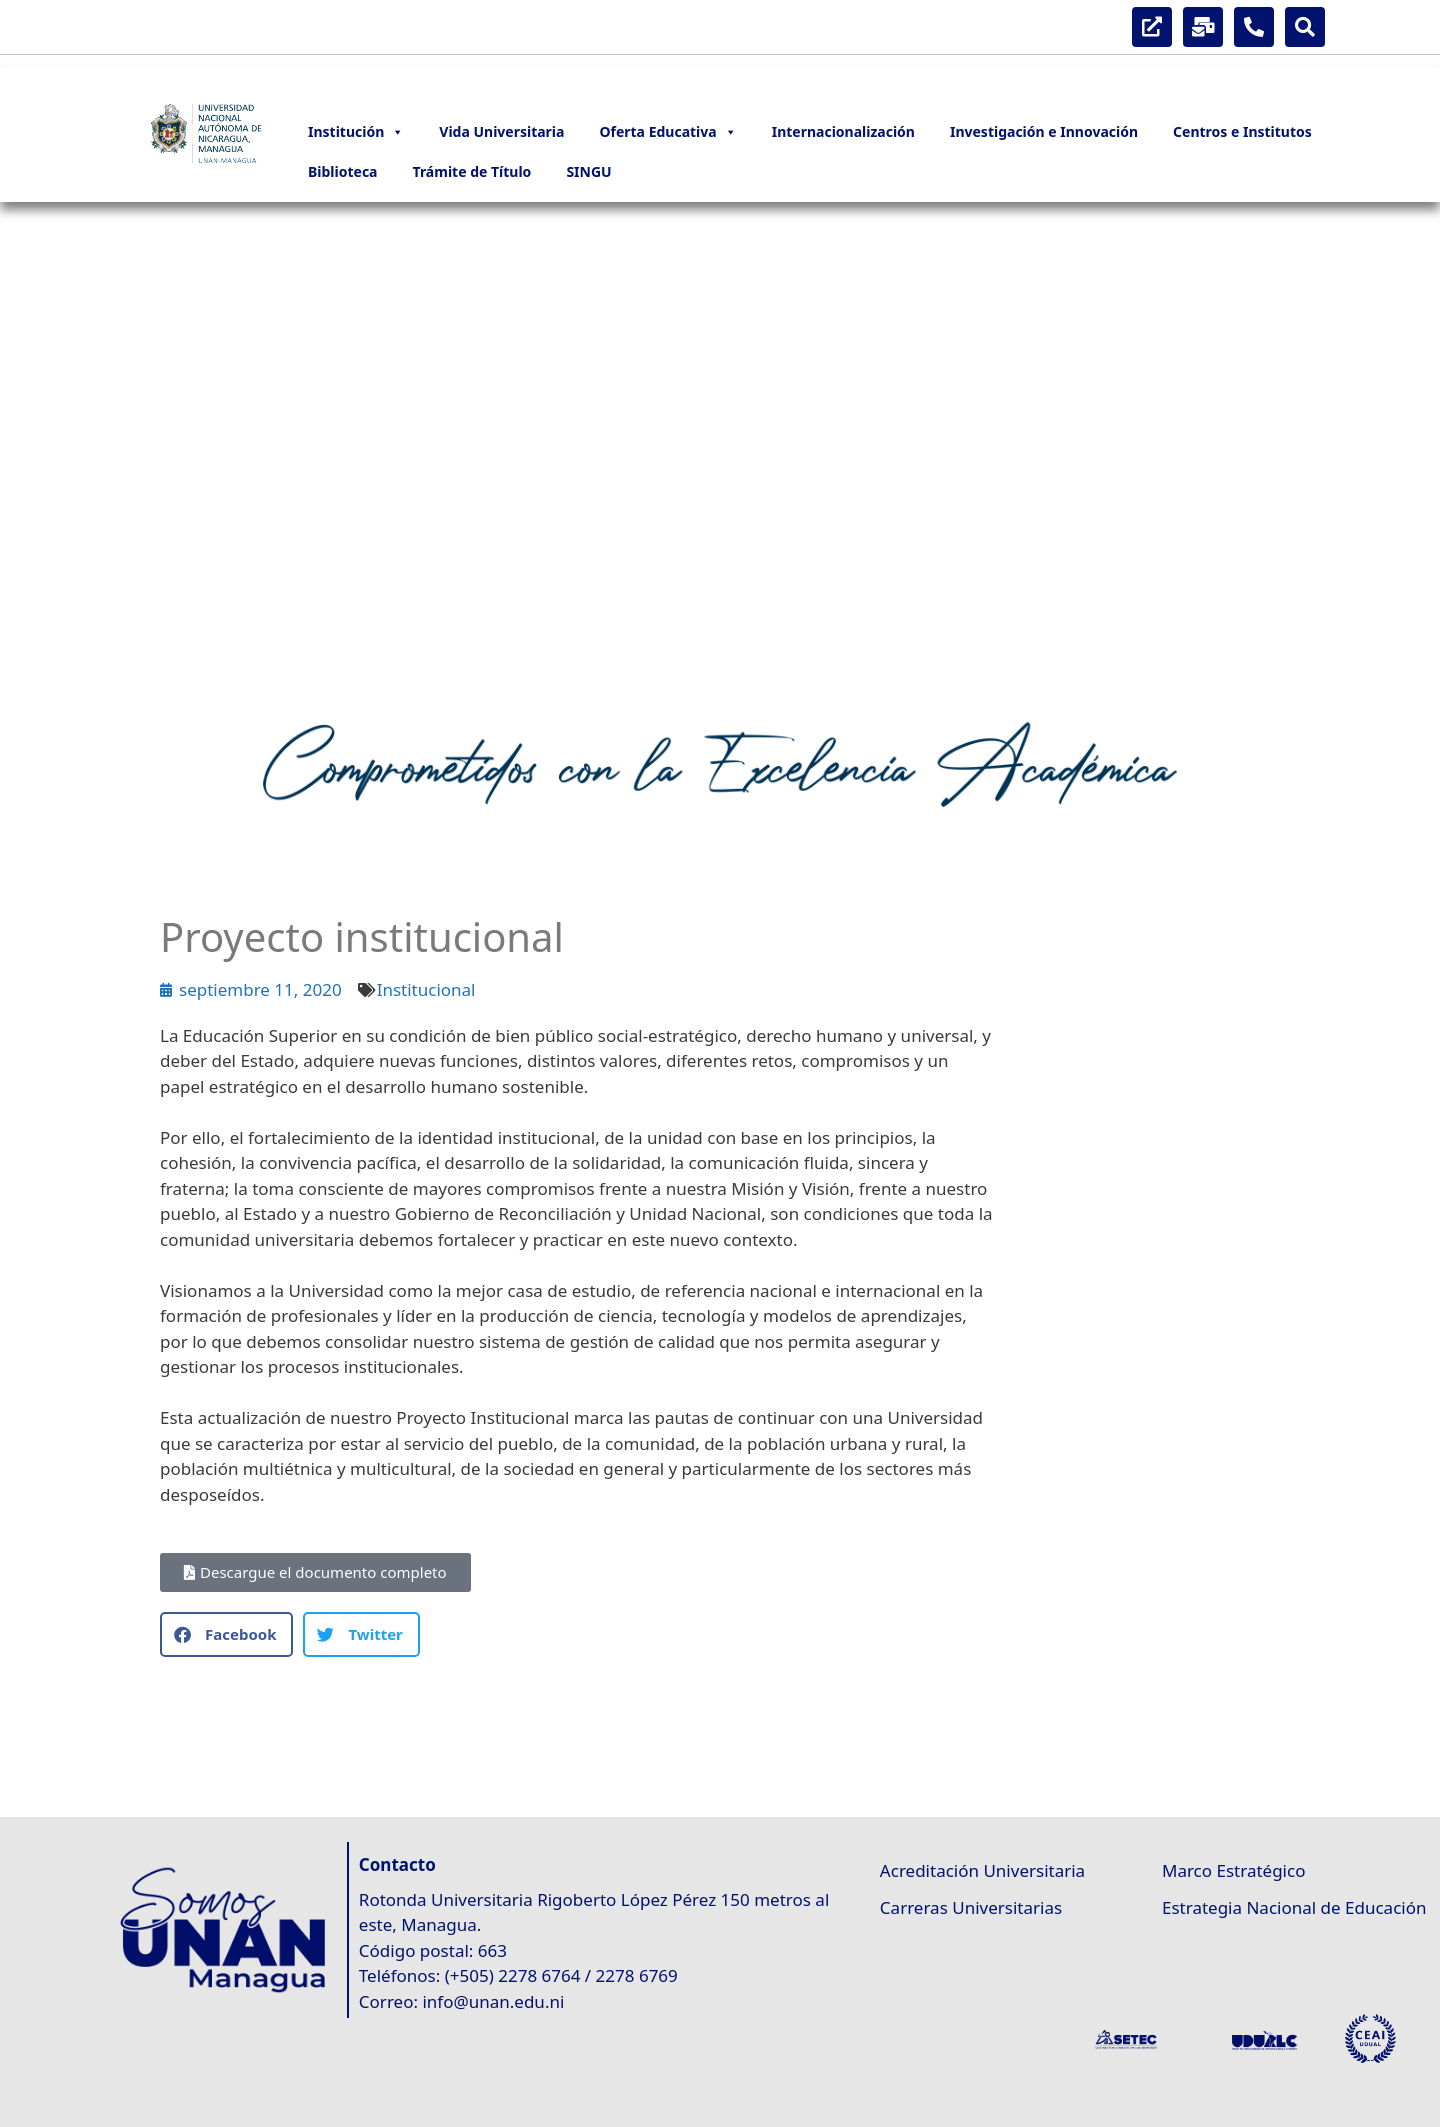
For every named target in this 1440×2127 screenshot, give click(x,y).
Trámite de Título (472, 171)
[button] (31, 452)
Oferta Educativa (667, 132)
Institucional (426, 989)
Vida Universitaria (501, 131)
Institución (356, 132)
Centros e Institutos (1242, 131)
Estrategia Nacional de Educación (1294, 1907)
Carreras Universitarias (971, 1907)
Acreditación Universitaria (982, 1870)
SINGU (588, 171)
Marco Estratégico (1233, 1870)
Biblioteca (343, 171)
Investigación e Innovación (1044, 131)
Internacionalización (843, 131)
